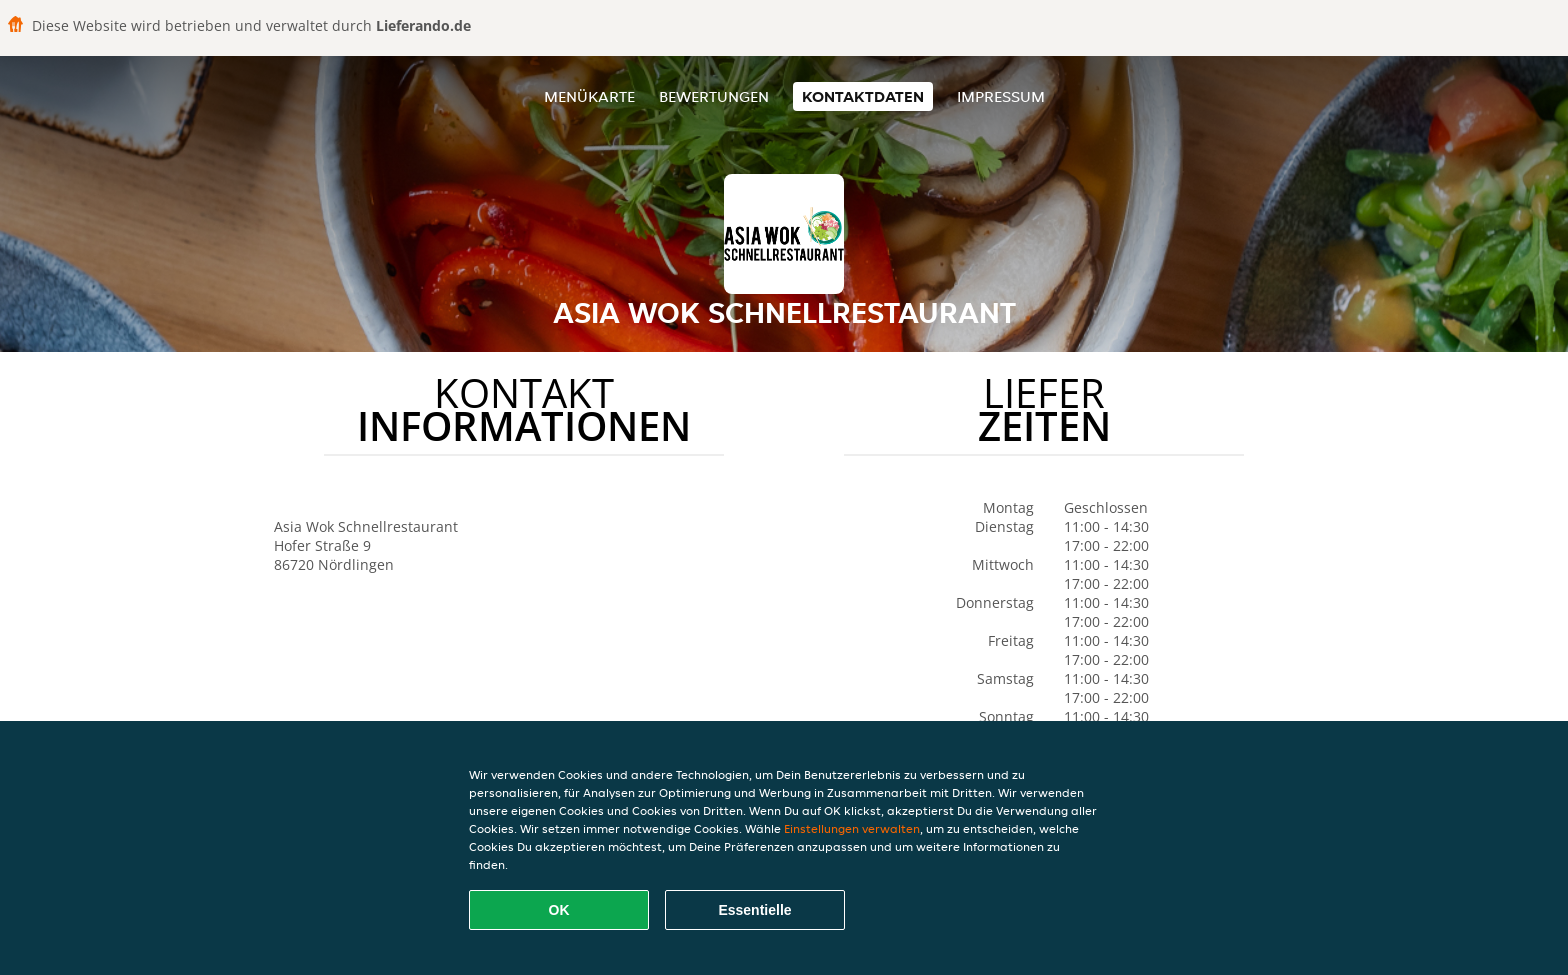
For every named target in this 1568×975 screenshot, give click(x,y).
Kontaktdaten (863, 96)
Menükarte (589, 96)
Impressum (1001, 96)
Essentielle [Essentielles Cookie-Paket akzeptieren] (754, 910)
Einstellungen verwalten (852, 828)
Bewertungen (714, 96)
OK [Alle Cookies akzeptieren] (559, 910)
